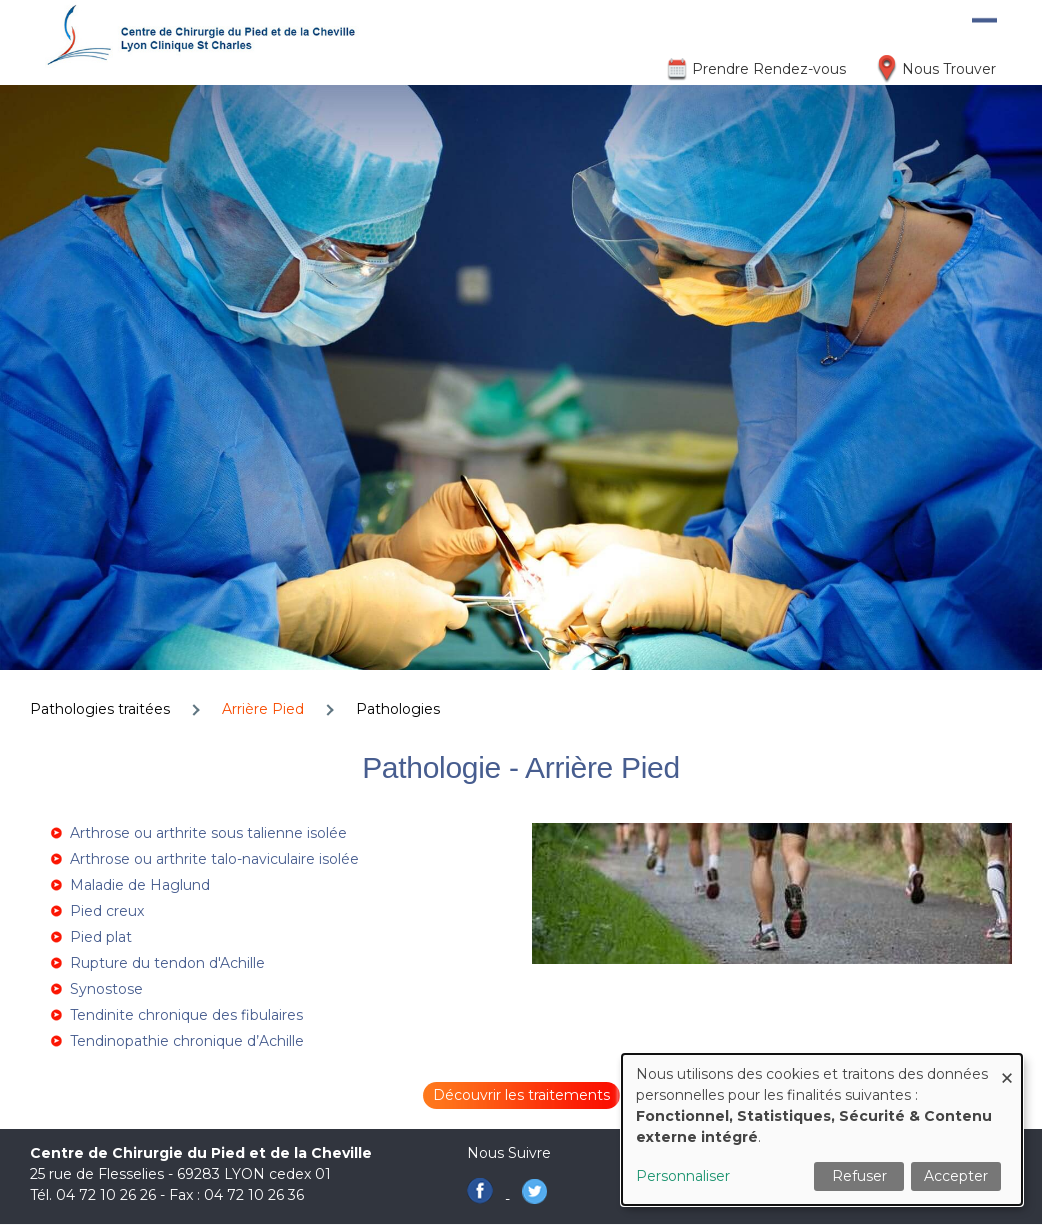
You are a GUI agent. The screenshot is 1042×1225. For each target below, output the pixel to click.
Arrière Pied (263, 709)
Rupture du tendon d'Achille (167, 963)
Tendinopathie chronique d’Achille (187, 1041)
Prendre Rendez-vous (769, 69)
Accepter (956, 1176)
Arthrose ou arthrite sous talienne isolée (208, 833)
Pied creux (107, 911)
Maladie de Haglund (140, 885)
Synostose (106, 989)
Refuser (859, 1176)
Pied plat (101, 937)
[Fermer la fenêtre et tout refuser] (1007, 1066)
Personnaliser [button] (683, 1176)
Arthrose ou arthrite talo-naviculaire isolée (214, 859)
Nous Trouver (949, 69)
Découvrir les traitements (521, 1095)
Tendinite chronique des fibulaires (186, 1015)
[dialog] (822, 1129)
